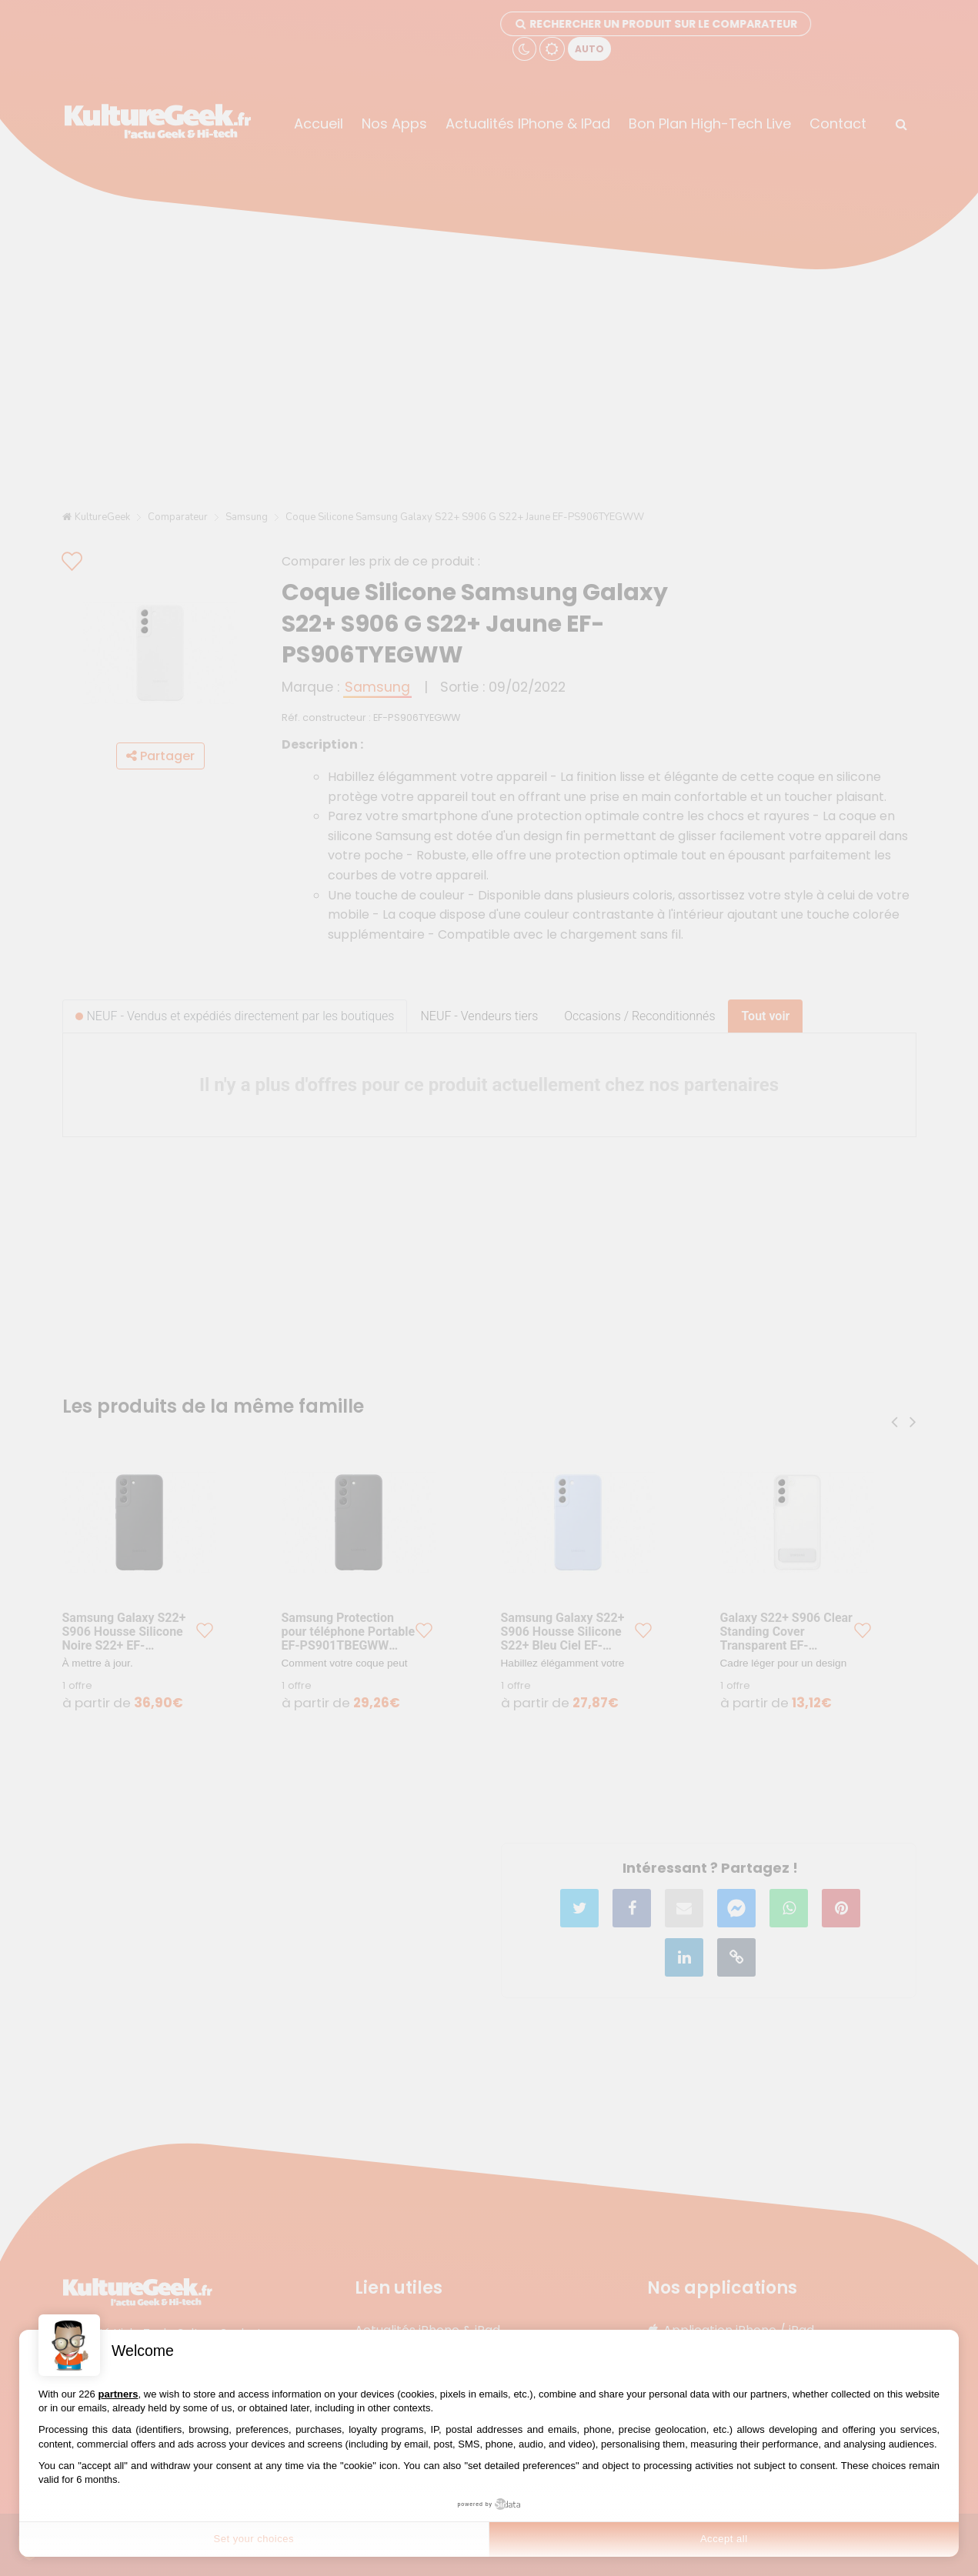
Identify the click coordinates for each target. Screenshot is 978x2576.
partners (118, 2394)
